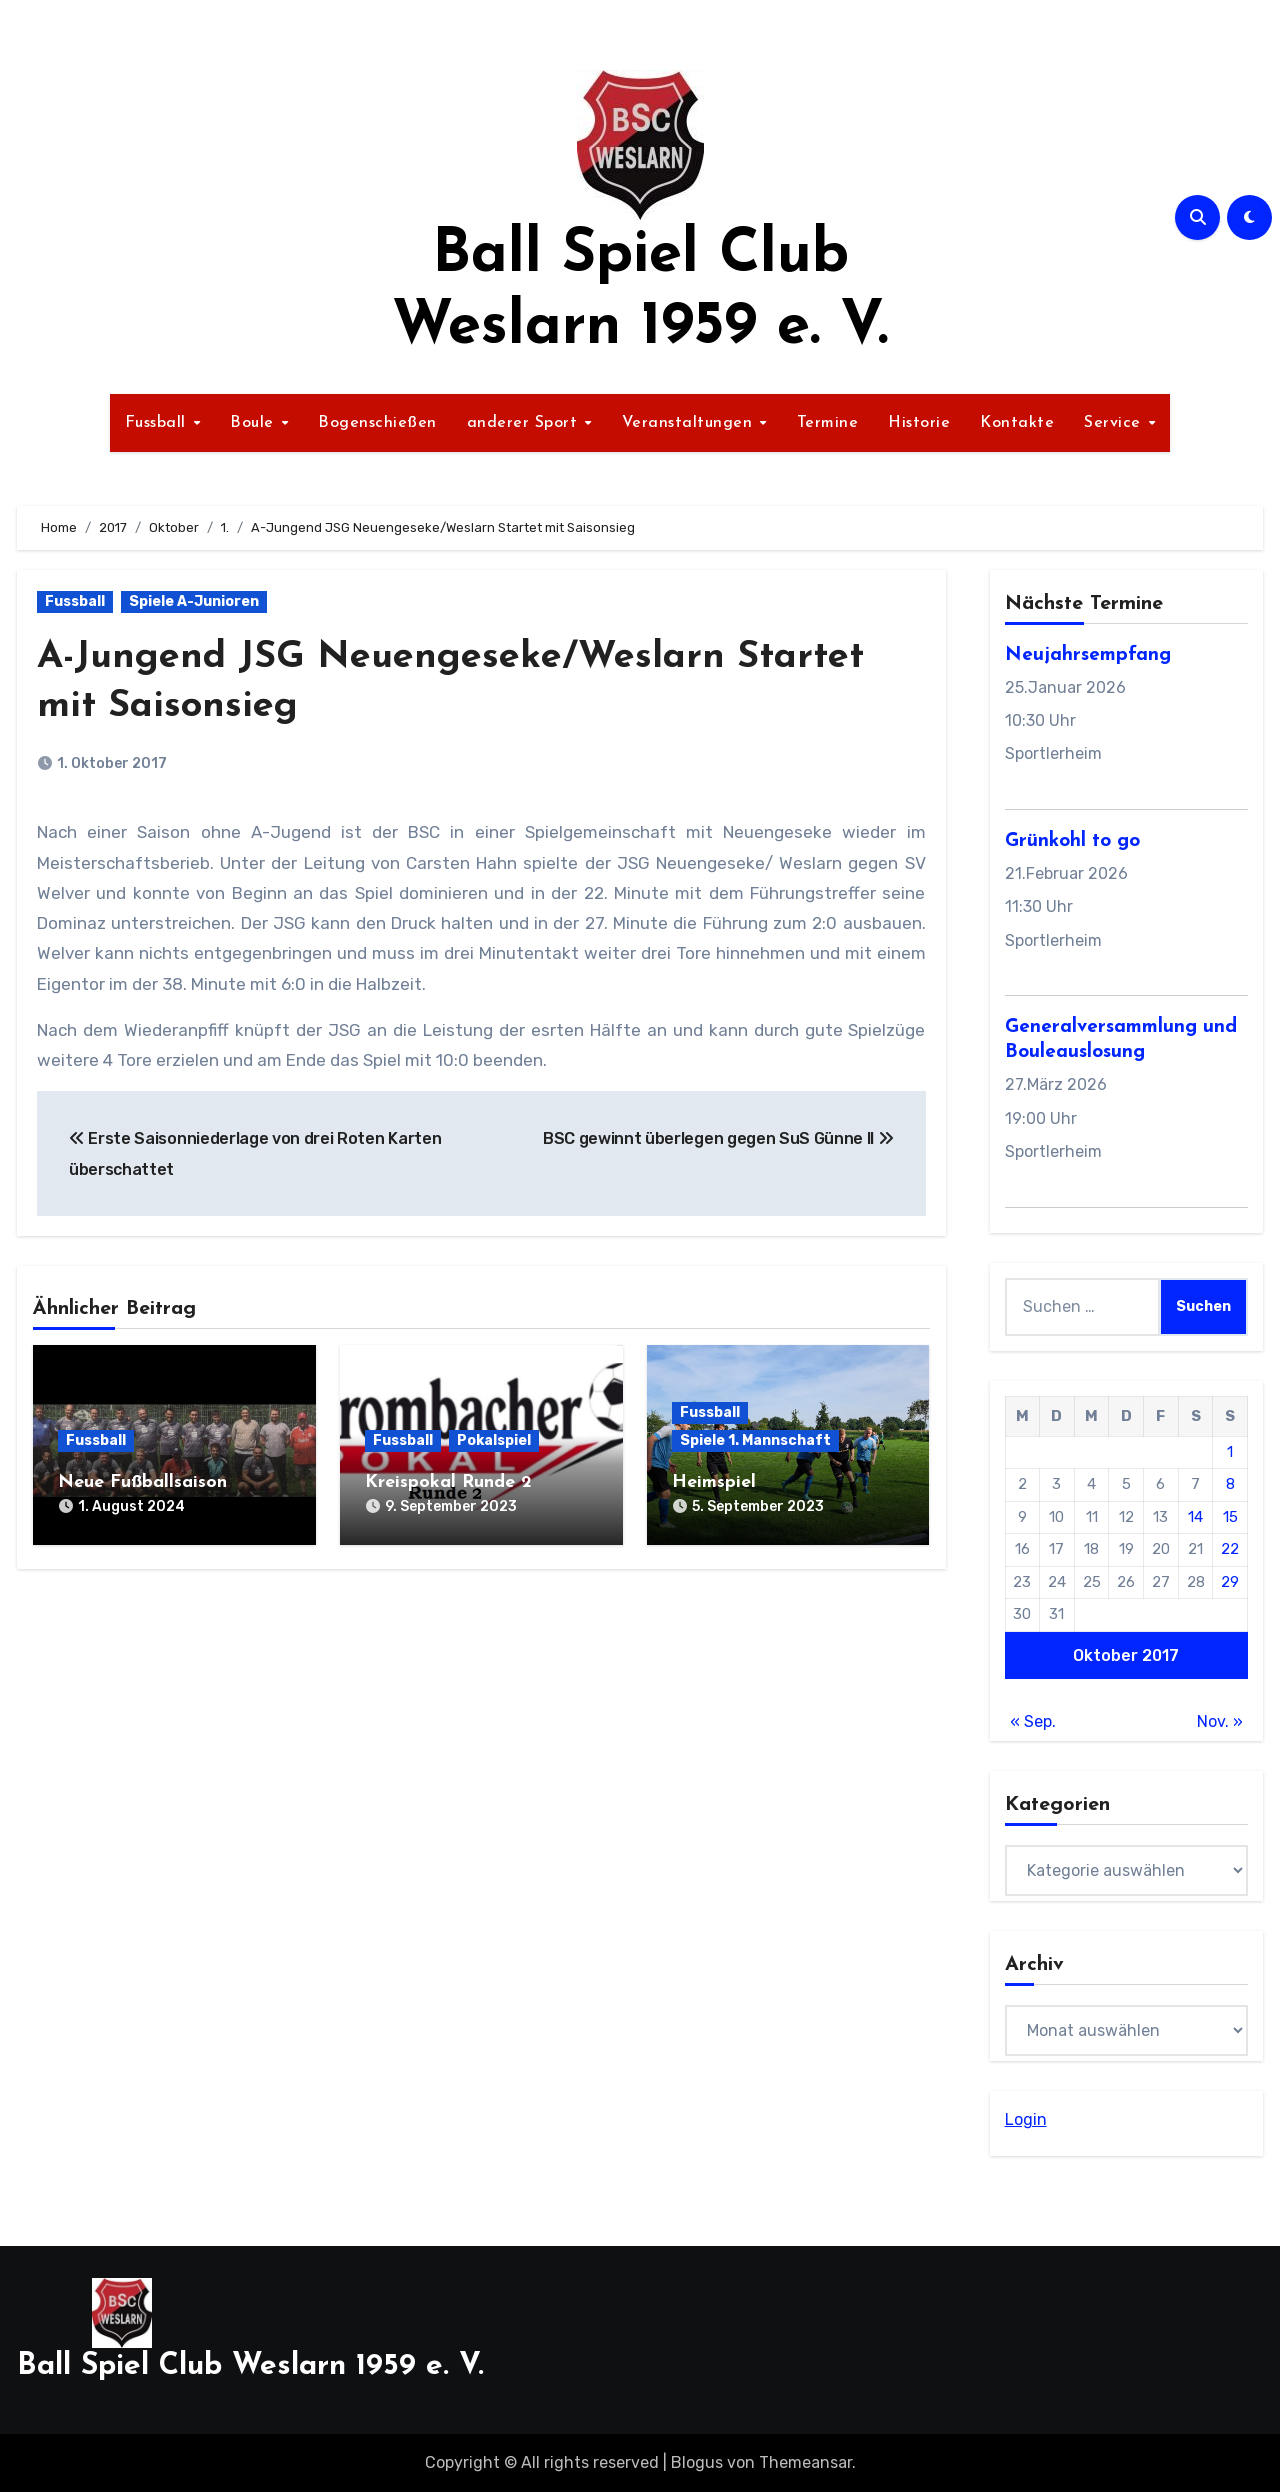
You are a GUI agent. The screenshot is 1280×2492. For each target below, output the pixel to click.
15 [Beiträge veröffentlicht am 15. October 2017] (1230, 1517)
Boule (254, 423)
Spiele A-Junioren (194, 601)
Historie (919, 423)
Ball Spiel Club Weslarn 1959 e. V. (250, 2366)
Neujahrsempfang (1088, 655)
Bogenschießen (377, 423)
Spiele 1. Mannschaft (755, 1440)
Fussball (158, 423)
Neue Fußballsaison (142, 1482)
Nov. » (1220, 1721)
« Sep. (1033, 1721)
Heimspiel (714, 1482)
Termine (828, 423)
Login (1026, 2119)
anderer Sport (525, 423)
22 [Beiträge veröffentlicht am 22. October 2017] (1230, 1549)
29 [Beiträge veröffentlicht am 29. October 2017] (1230, 1582)
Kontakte (1017, 423)
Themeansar (805, 2462)
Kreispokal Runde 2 (448, 1482)
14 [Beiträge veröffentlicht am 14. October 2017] (1195, 1517)
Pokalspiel (494, 1440)
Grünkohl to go (1072, 841)
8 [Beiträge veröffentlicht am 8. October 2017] (1230, 1484)
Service (1115, 423)
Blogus (697, 2462)
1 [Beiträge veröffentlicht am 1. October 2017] (1230, 1452)
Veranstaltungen (690, 423)
